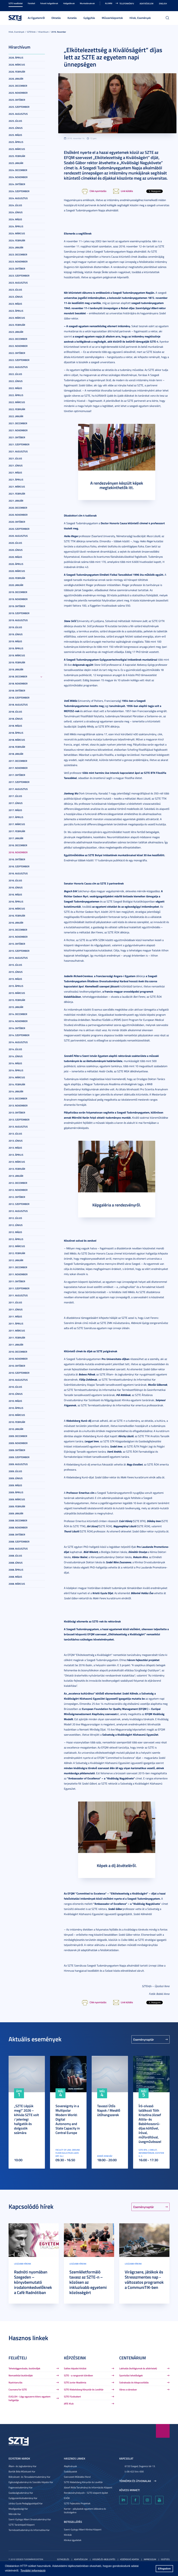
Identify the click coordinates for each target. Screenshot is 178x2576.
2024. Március (17, 233)
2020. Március (17, 571)
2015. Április (16, 986)
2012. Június (16, 1225)
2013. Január (16, 1175)
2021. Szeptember (19, 444)
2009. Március (17, 1499)
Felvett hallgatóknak (49, 3)
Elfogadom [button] (164, 2568)
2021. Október (17, 437)
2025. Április (16, 142)
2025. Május (15, 135)
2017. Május (15, 810)
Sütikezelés (63, 2559)
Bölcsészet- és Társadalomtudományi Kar (29, 2476)
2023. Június (16, 296)
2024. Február (17, 240)
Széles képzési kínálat (75, 2368)
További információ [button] (32, 2570)
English (163, 3)
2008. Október (17, 1534)
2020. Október (17, 521)
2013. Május (15, 1147)
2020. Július (15, 542)
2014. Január (16, 1091)
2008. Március (17, 1583)
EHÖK (67, 2498)
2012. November (18, 1190)
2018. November (18, 683)
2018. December (18, 676)
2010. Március (17, 1415)
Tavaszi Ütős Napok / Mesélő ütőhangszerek (108, 2110)
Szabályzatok (70, 2471)
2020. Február (17, 578)
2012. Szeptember (19, 1204)
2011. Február (17, 1337)
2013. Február (17, 1168)
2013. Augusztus (18, 1126)
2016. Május (15, 894)
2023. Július (15, 289)
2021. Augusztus (18, 451)
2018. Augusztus (18, 704)
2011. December (18, 1267)
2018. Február (17, 746)
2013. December (18, 1098)
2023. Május (15, 303)
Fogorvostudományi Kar (21, 2487)
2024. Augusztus (18, 198)
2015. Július (15, 964)
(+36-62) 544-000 (134, 2471)
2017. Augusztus (18, 789)
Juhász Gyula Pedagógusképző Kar (26, 2503)
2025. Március (17, 149)
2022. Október (17, 353)
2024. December (18, 170)
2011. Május (15, 1316)
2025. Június (16, 128)
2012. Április (16, 1239)
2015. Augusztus (18, 957)
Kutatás (72, 18)
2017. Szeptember (19, 782)
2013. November (18, 1105)
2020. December (18, 507)
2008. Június (16, 1562)
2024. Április (16, 226)
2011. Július (15, 1302)
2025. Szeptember (19, 106)
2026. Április (16, 57)
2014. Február (17, 1084)
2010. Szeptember (19, 1372)
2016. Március (17, 908)
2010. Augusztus (18, 1379)
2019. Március (17, 655)
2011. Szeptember (19, 1288)
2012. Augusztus (18, 1211)
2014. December (18, 1014)
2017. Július (15, 796)
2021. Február (17, 493)
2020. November (18, 514)
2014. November (18, 1021)
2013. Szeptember (19, 1119)
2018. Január (16, 753)
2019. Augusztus (18, 620)
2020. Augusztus (18, 535)
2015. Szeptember (19, 950)
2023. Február (17, 324)
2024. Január (16, 247)
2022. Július (15, 374)
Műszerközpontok (112, 18)
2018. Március (17, 739)
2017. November (18, 768)
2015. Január (16, 1007)
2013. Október (17, 1112)
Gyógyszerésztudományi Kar (23, 2498)
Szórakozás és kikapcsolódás (134, 2382)
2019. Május (15, 641)
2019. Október (17, 606)
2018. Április (16, 732)
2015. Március (17, 993)
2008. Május (15, 1576)
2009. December (18, 1436)
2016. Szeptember (19, 866)
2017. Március (17, 824)
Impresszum (150, 2559)
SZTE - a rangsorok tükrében (78, 2375)
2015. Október (17, 943)
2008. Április (16, 1569)
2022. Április (16, 395)
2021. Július (15, 458)
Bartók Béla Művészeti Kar (22, 2471)
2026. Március (17, 64)
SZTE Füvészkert (72, 2396)
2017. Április (16, 817)
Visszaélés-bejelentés (103, 2559)
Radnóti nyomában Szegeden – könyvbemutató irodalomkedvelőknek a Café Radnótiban (33, 2282)
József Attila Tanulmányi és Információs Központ (88, 2487)
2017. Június (16, 803)
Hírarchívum (43, 31)
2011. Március (17, 1330)
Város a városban (128, 2389)
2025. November (18, 92)
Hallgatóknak (69, 3)
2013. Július (15, 1133)
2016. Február (17, 915)
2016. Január (16, 922)
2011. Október (17, 1281)
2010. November (18, 1358)
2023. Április (16, 310)
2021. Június (16, 465)
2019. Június (16, 634)
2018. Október (17, 690)
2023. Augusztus (18, 282)
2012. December (18, 1182)
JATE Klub (69, 2403)
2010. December (18, 1351)
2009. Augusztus (18, 1464)
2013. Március (17, 1161)
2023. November (18, 261)
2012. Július (15, 1218)
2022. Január (16, 416)
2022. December (18, 339)
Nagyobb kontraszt (167, 7)
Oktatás (56, 18)
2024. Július (15, 205)
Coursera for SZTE (18, 2389)
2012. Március (17, 1246)
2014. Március (17, 1077)
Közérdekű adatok (129, 2559)
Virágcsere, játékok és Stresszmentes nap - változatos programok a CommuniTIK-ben (144, 2279)
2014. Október (17, 1028)
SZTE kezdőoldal (16, 3)
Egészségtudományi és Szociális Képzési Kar (31, 2482)
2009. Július (15, 1471)
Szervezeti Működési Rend (77, 2476)
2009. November (18, 1443)
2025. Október (17, 99)
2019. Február (17, 662)
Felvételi (31, 3)
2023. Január (16, 331)
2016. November (58, 31)
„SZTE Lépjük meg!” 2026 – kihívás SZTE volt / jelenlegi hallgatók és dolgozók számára (26, 2119)
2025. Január (16, 163)
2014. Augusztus (18, 1042)
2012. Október (17, 1197)
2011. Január (16, 1344)
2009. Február (17, 1506)
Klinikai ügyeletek (72, 2540)
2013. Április (16, 1154)
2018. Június (16, 718)
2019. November (18, 599)
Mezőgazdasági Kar (18, 2508)
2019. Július (15, 627)
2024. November (18, 177)
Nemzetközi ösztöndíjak (21, 2375)
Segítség (165, 2559)
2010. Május (15, 1401)
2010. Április (16, 1408)
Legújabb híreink (22, 2263)
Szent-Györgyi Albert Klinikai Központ (82, 2529)
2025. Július (15, 120)
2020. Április (16, 564)
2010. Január (16, 1429)
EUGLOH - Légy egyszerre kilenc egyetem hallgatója (30, 2398)
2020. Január (16, 585)
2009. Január (16, 1513)
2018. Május (15, 725)
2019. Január (16, 669)
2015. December (18, 929)
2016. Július (15, 880)
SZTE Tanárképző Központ (22, 2524)
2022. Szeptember (19, 360)
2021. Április (16, 479)
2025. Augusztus (18, 113)
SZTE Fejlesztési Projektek (77, 2503)
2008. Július (15, 1555)
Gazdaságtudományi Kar (21, 2492)
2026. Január (16, 78)
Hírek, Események (140, 18)
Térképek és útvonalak (135, 2481)
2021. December (18, 423)
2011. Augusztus (18, 1295)
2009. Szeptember (19, 1457)
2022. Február (17, 409)
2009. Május (15, 1485)
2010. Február (17, 1422)
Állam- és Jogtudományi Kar (22, 2466)
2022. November (18, 346)
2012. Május (15, 1232)
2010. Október (17, 1365)
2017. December (18, 760)
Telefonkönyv (126, 3)
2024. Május (15, 219)
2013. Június (16, 1140)
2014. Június (16, 1056)
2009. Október (17, 1450)
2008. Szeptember (19, 1541)
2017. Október (17, 775)
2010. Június (16, 1393)
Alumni (108, 3)
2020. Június (16, 549)
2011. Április (16, 1323)
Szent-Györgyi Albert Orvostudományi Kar (30, 2519)
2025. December (18, 85)
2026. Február (17, 71)
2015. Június (16, 971)
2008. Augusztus (18, 1548)
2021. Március (17, 486)
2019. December (18, 592)
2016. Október (17, 859)
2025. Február (17, 156)
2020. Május (15, 557)
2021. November (18, 430)
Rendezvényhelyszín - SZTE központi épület (86, 2492)
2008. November (18, 1527)
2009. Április (16, 1492)
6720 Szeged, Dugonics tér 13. (140, 2466)
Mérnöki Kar (15, 2514)
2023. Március (17, 317)
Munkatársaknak (87, 3)
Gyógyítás (89, 18)
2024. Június (16, 212)
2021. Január (16, 500)
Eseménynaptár (143, 2039)
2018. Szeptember (19, 697)
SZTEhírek (31, 31)
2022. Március (17, 402)
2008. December (18, 1520)
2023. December (18, 254)
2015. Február (17, 1000)
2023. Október (17, 268)
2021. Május (15, 472)
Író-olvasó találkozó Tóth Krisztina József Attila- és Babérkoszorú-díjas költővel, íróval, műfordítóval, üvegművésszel (150, 2123)
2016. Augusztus (18, 873)
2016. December (18, 845)
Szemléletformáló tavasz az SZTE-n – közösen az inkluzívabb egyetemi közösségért (88, 2282)
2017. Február (17, 831)
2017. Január (16, 838)
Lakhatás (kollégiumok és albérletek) (138, 2368)
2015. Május (15, 979)
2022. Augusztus (18, 367)
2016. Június (16, 887)
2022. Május (15, 388)
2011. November (18, 1274)
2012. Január (16, 1260)
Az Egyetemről (36, 18)
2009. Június (16, 1478)
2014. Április (16, 1070)
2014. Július (15, 1049)
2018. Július (15, 711)
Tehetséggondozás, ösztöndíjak (24, 2368)
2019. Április (16, 648)
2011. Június (16, 1309)
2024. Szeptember (19, 191)
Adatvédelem (146, 3)
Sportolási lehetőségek (131, 2375)
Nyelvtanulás (15, 2382)
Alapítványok (70, 2466)
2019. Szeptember (19, 613)
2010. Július (15, 1386)
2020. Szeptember (19, 528)
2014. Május (15, 1063)
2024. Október (17, 184)
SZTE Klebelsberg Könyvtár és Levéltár (83, 2389)
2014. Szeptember (19, 1035)
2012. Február (17, 1253)
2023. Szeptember (19, 275)
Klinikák (68, 2534)
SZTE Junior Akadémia (75, 2382)
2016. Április (16, 901)
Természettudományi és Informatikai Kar (29, 2530)
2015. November (18, 936)
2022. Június (16, 381)
